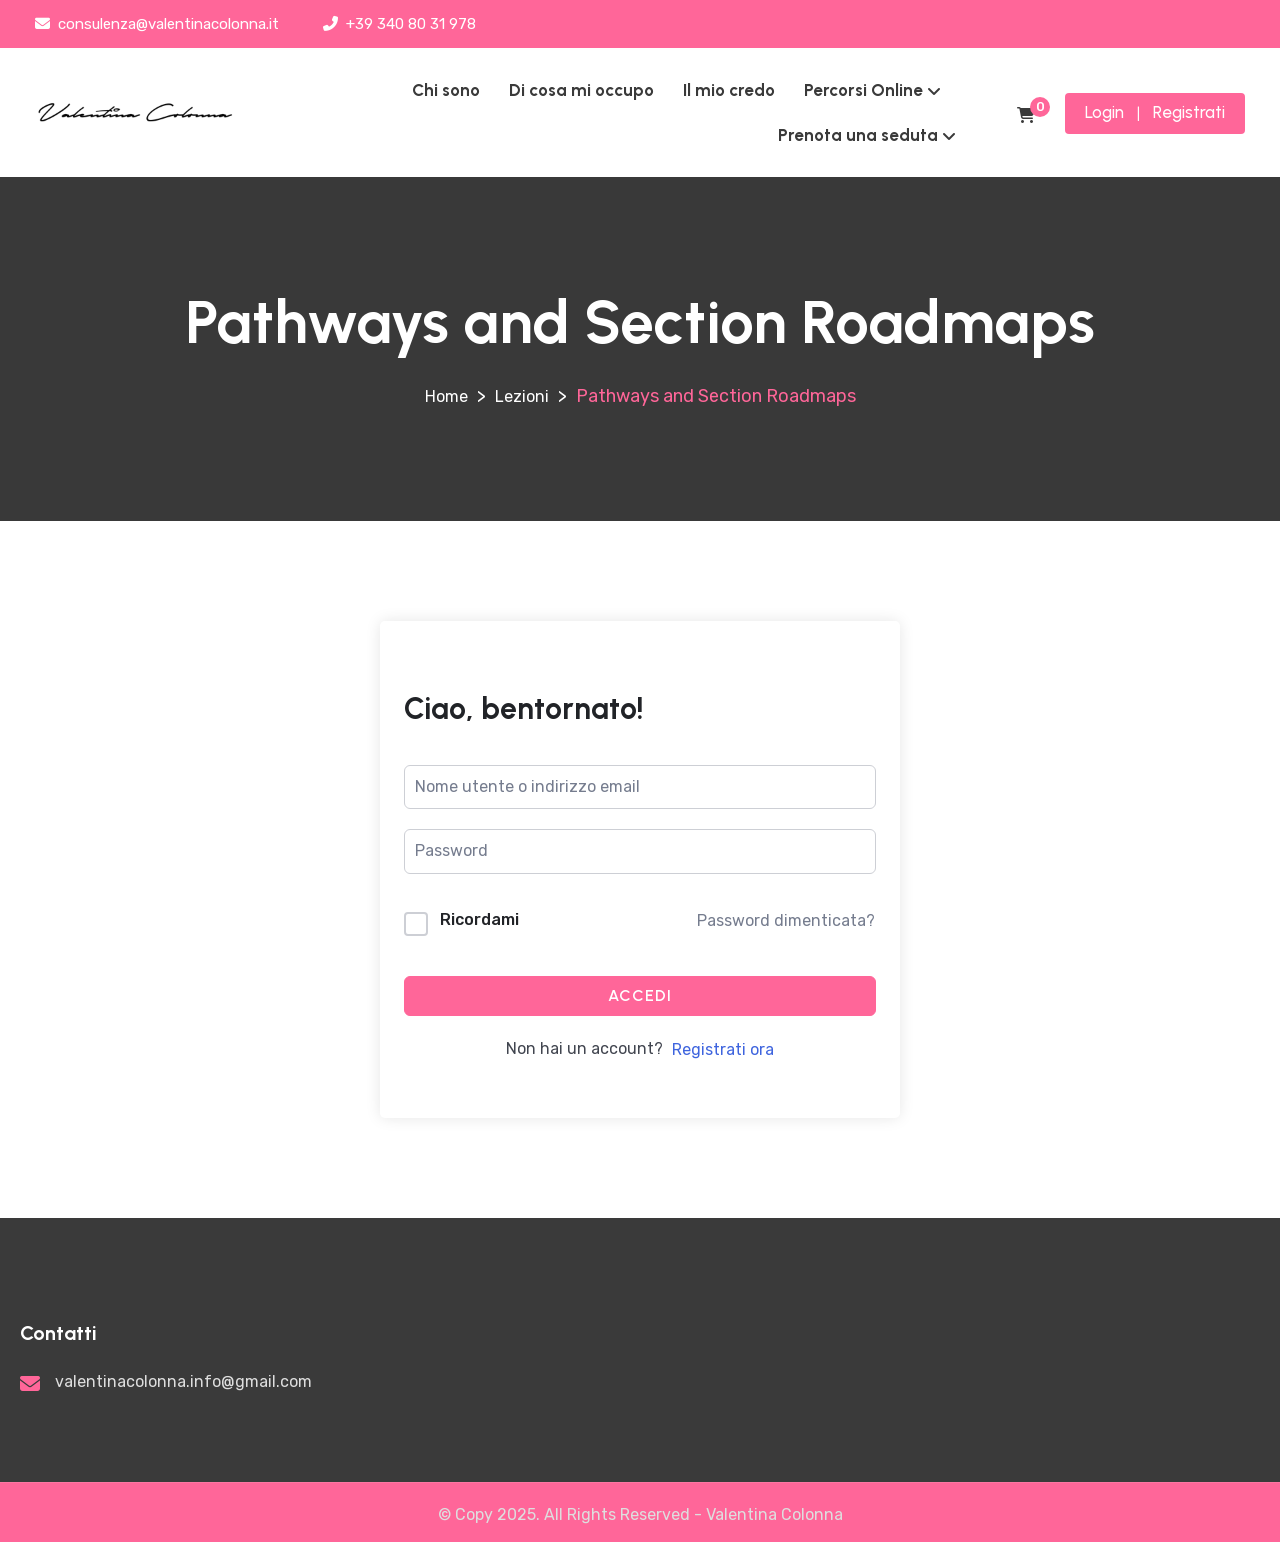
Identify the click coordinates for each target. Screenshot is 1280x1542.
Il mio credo (729, 90)
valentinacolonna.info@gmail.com (183, 1381)
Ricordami (479, 919)
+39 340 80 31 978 (399, 24)
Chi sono (446, 90)
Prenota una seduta (858, 135)
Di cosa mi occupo (581, 90)
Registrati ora (723, 1049)
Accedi (640, 995)
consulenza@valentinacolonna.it (157, 24)
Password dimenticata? (786, 920)
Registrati (1189, 112)
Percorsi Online (863, 90)
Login (1104, 112)
